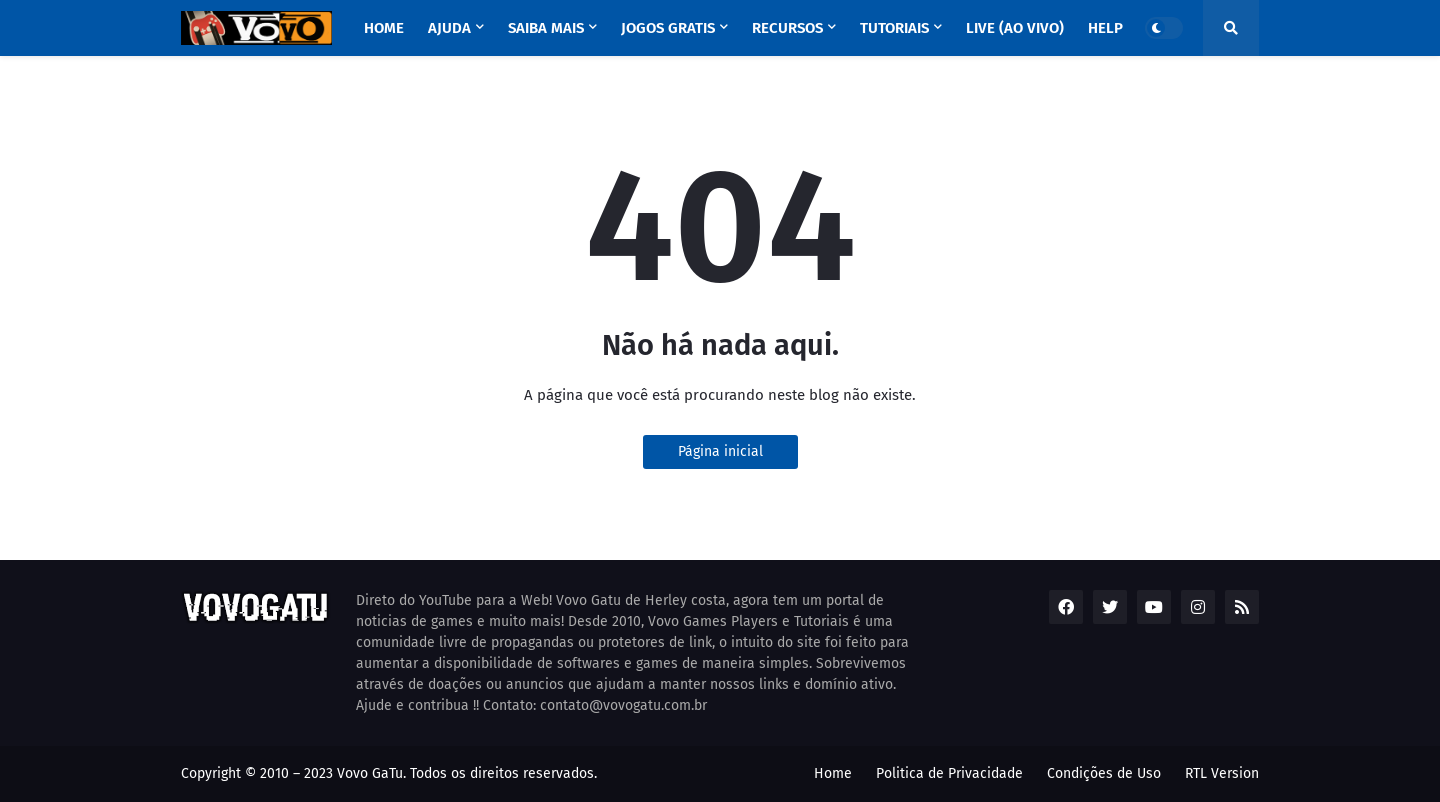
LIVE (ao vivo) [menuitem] (1015, 28)
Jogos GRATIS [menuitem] (668, 28)
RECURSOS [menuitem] (787, 28)
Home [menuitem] (384, 28)
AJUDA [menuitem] (449, 28)
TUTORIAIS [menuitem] (894, 28)
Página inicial (720, 451)
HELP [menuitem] (1105, 28)
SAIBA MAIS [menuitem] (546, 28)
